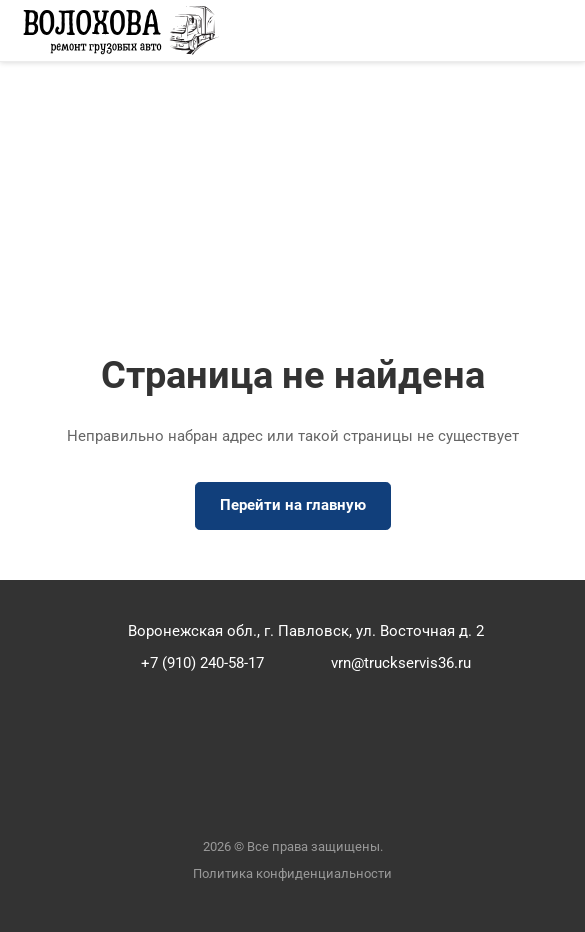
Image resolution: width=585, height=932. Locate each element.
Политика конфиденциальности (292, 873)
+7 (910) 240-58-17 (202, 663)
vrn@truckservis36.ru (401, 663)
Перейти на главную (293, 505)
